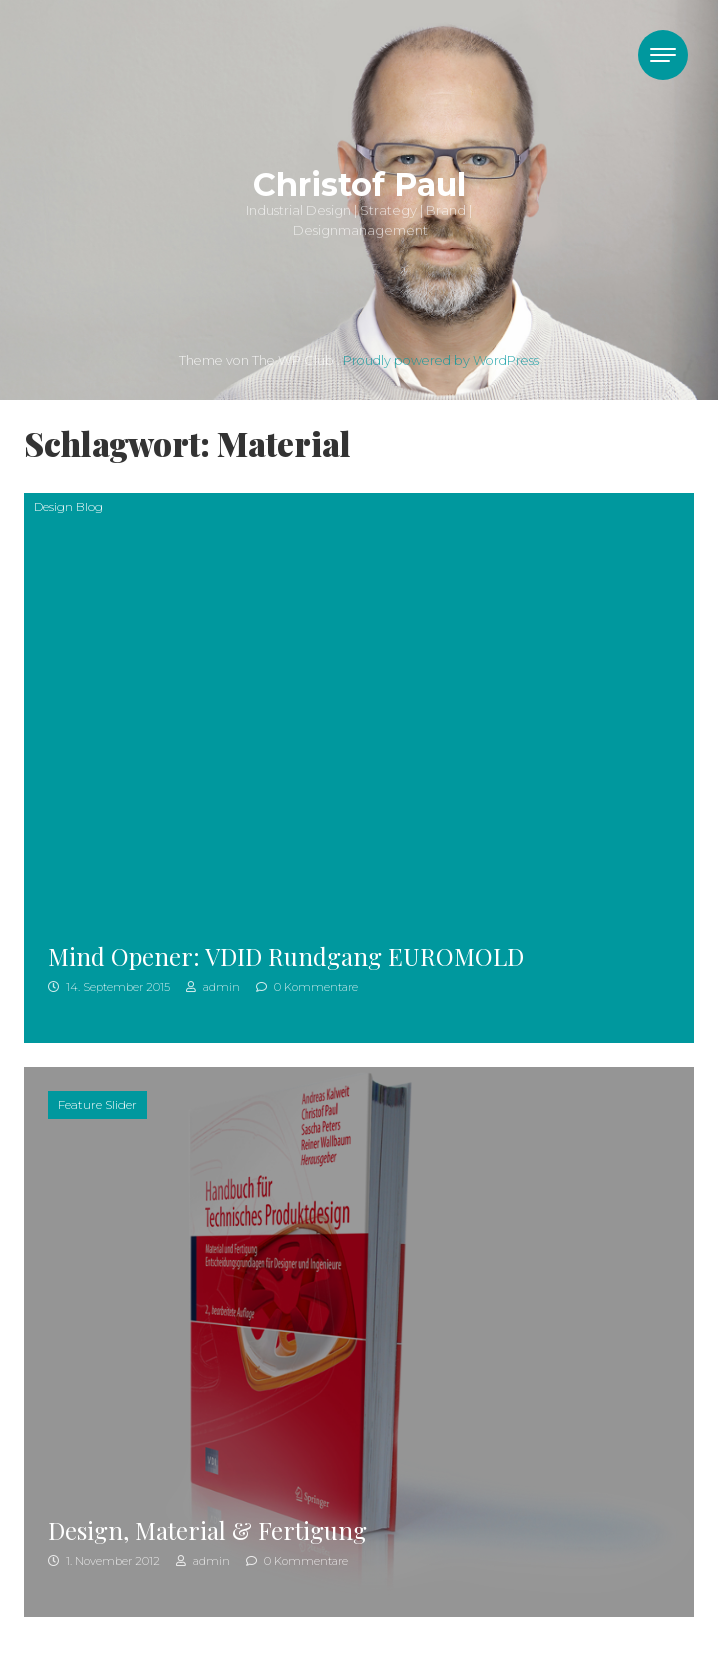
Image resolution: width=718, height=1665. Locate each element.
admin (213, 987)
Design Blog (68, 506)
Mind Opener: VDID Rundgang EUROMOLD (286, 956)
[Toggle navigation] (663, 55)
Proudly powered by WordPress (441, 360)
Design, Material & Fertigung (207, 1530)
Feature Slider (97, 1104)
